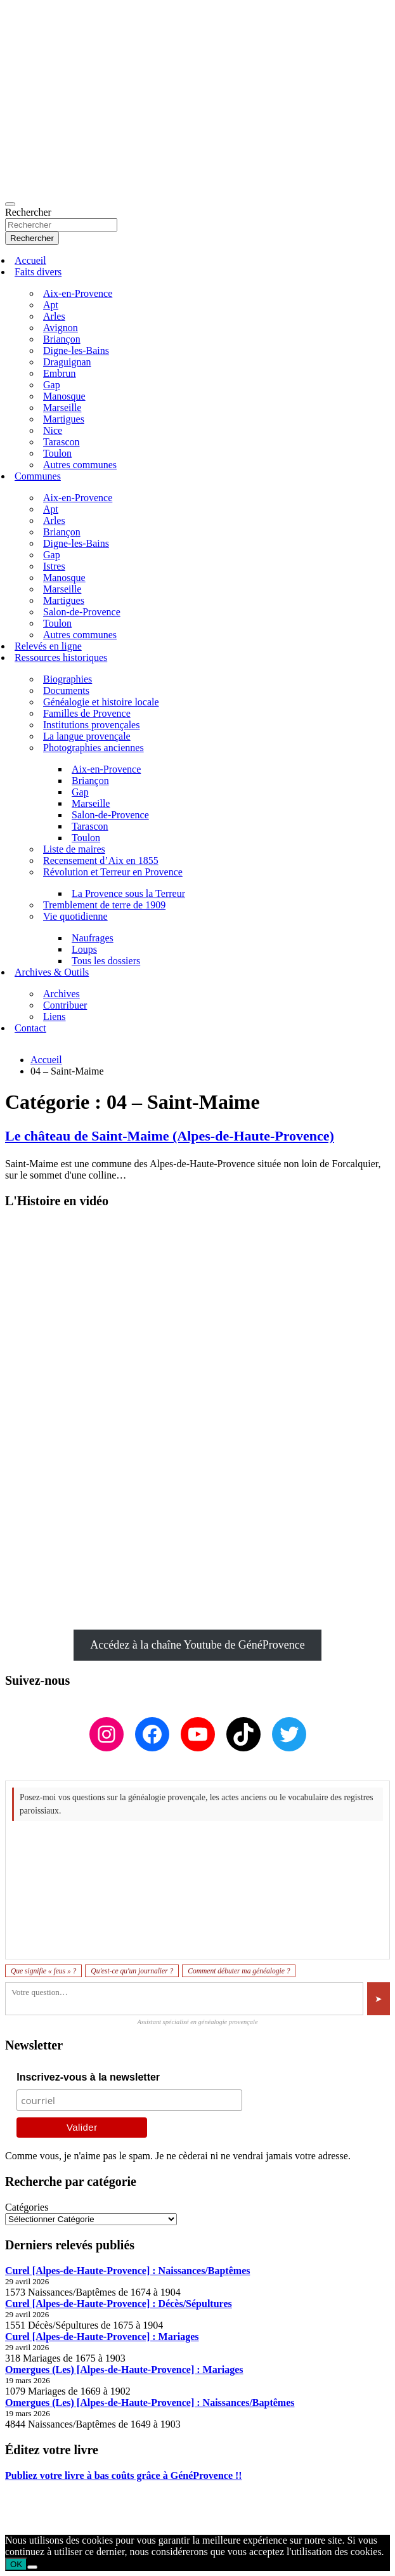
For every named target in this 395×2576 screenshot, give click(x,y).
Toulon (57, 453)
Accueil (30, 260)
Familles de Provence (87, 713)
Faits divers (38, 271)
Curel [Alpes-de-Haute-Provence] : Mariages (102, 2336)
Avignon (60, 327)
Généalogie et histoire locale (101, 701)
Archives (61, 993)
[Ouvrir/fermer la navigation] (10, 204)
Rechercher (28, 212)
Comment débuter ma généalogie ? (239, 1971)
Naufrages (92, 937)
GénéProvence (116, 2518)
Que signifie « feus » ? (43, 1971)
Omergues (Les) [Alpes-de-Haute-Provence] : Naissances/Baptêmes (150, 2402)
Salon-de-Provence (81, 611)
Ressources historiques (61, 657)
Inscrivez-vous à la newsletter (88, 2077)
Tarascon (61, 441)
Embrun (59, 373)
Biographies (67, 679)
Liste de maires (74, 849)
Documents (66, 690)
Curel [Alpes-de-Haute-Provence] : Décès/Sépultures (118, 2303)
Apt (50, 304)
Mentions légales (39, 2497)
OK (16, 2564)
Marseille (62, 407)
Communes (38, 476)
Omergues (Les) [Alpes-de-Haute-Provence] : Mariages (124, 2369)
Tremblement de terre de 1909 (104, 904)
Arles (54, 316)
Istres (54, 566)
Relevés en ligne (48, 646)
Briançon (62, 339)
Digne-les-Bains (76, 350)
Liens (54, 1016)
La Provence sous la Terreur (128, 893)
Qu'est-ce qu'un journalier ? (132, 1971)
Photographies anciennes (93, 747)
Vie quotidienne (75, 916)
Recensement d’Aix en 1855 (101, 860)
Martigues (63, 419)
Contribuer (65, 1005)
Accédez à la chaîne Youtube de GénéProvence (197, 1644)
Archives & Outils (52, 972)
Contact (30, 1028)
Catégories (26, 2207)
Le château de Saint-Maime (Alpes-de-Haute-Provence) (169, 1136)
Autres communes (80, 464)
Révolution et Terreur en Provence (113, 871)
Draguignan (67, 361)
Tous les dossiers (106, 960)
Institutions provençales (91, 724)
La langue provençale (87, 736)
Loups (84, 949)
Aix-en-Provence (77, 293)
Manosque (64, 396)
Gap (51, 384)
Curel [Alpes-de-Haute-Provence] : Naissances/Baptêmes (127, 2270)
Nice (52, 430)
